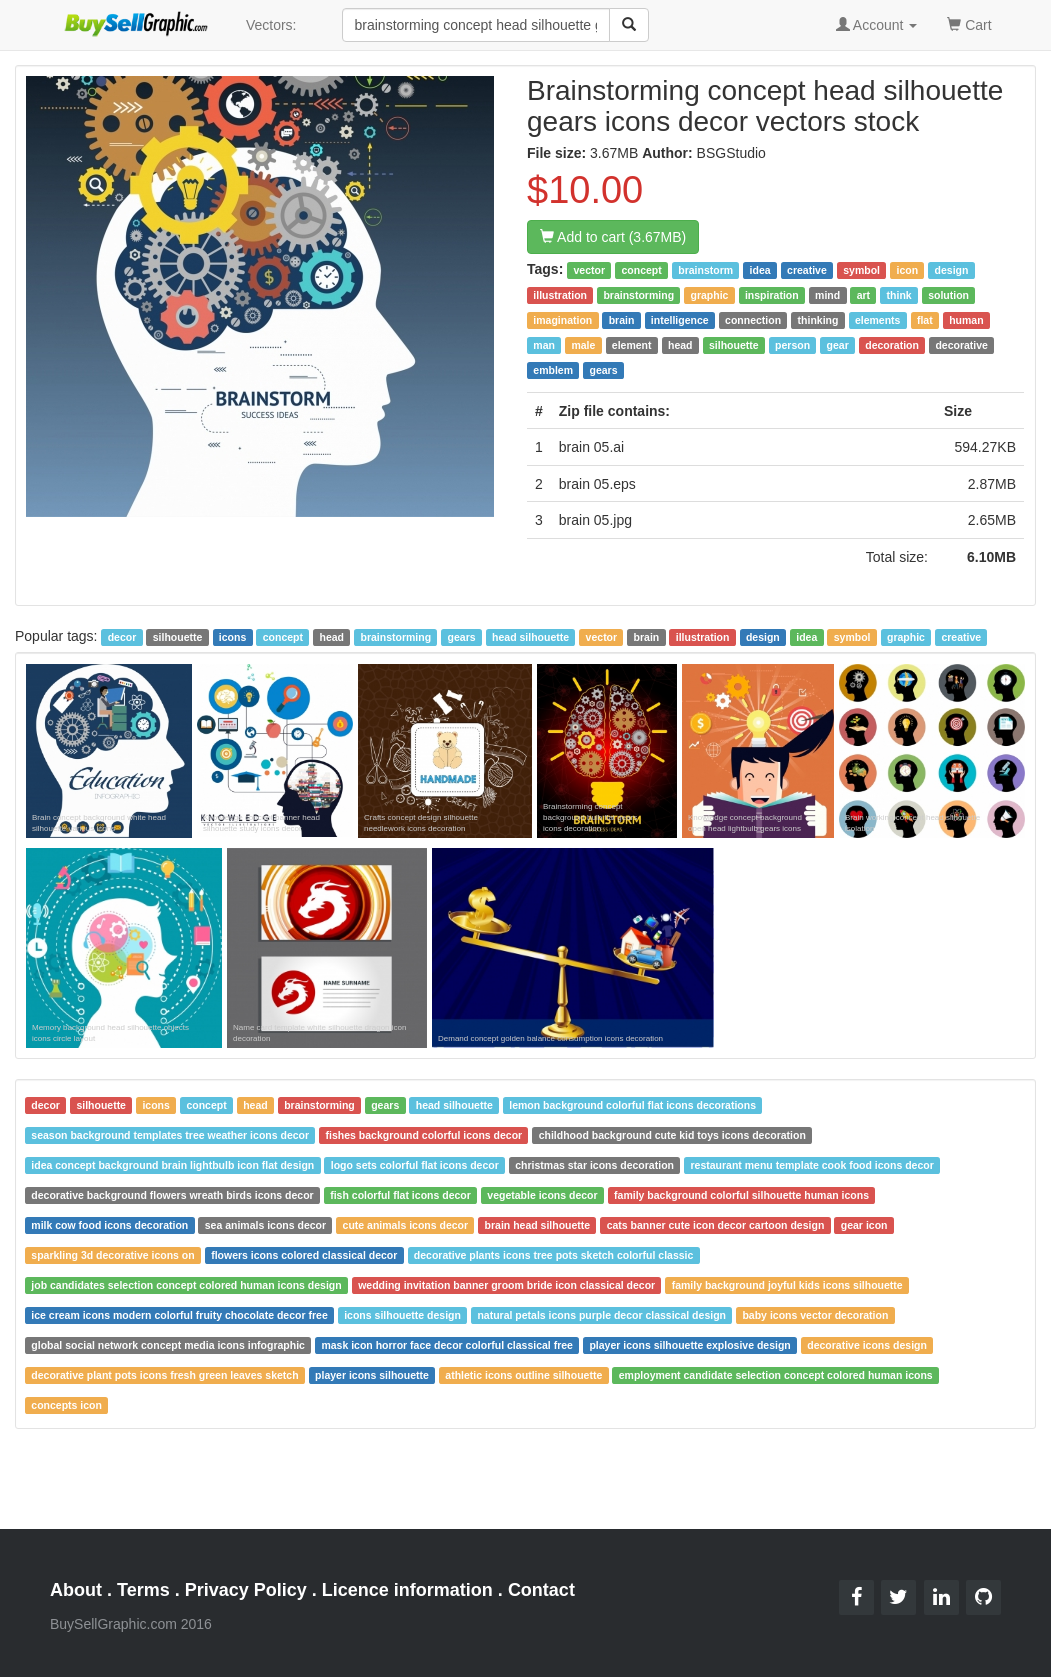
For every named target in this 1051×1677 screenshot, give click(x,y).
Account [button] (877, 25)
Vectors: (271, 25)
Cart (969, 23)
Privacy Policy (246, 1590)
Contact (541, 1590)
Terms (143, 1590)
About (76, 1590)
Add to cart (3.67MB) (613, 237)
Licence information (407, 1590)
